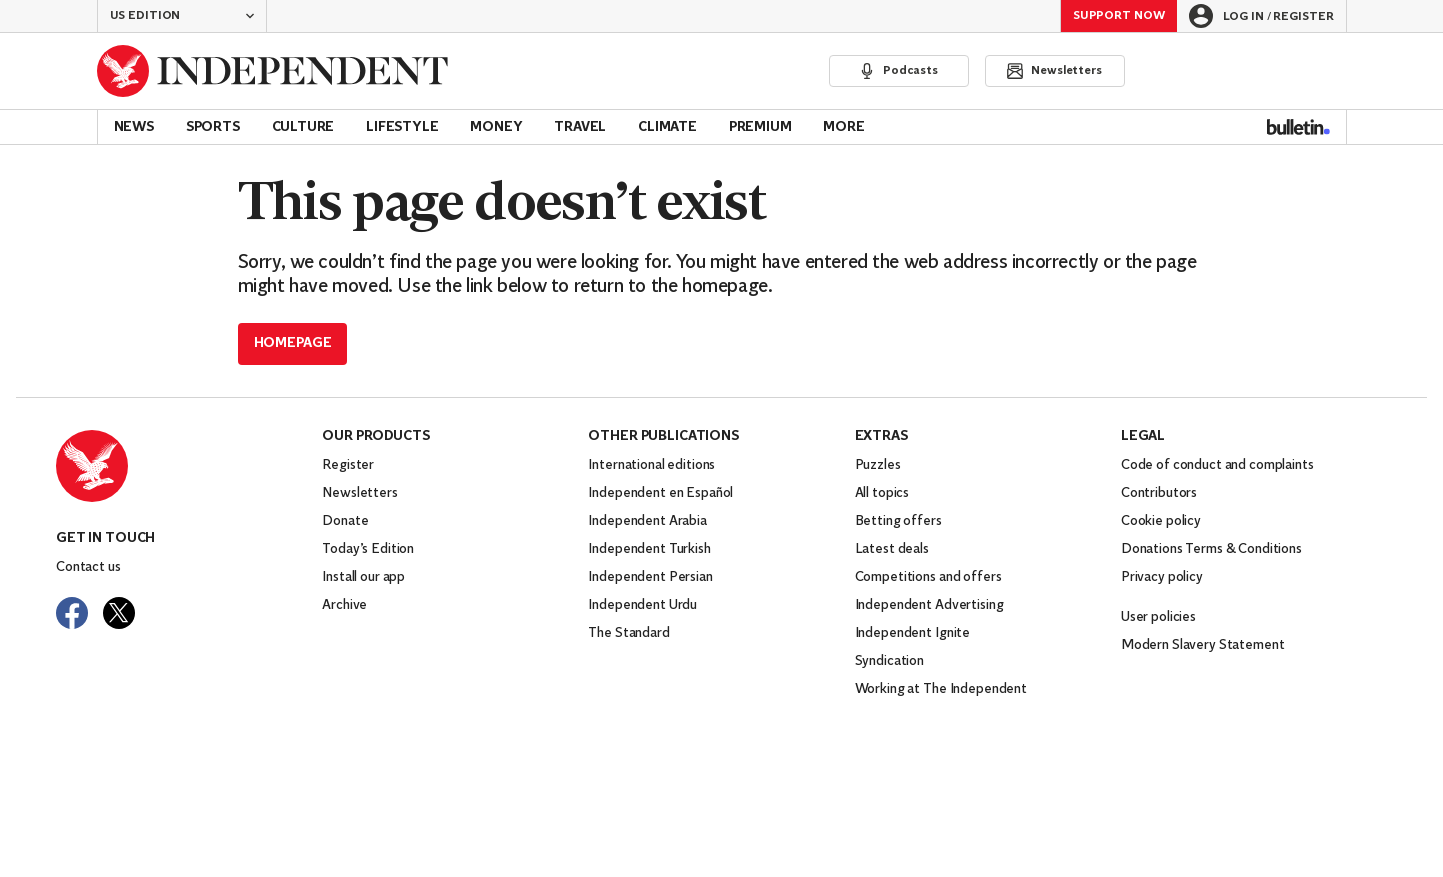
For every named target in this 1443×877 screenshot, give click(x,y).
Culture (303, 127)
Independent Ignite (912, 633)
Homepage (293, 343)
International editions (651, 465)
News (134, 127)
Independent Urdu (642, 605)
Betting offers (898, 521)
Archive (344, 605)
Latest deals (892, 549)
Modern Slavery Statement (1203, 645)
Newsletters (359, 493)
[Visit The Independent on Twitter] (119, 613)
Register (348, 465)
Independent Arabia (647, 521)
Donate (345, 521)
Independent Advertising (929, 605)
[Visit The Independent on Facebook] (72, 613)
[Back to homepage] (273, 71)
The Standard (628, 633)
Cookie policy (1161, 521)
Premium (760, 127)
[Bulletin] (1298, 127)
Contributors (1159, 493)
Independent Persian (650, 577)
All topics (882, 493)
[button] (182, 16)
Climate (667, 127)
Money (496, 127)
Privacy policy (1162, 577)
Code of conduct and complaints (1217, 465)
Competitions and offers (928, 577)
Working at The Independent (941, 689)
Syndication (889, 661)
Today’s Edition (368, 549)
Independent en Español (660, 493)
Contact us (88, 567)
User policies (1158, 617)
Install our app (363, 577)
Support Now (1119, 16)
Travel (580, 127)
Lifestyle (402, 127)
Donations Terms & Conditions (1211, 549)
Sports (213, 127)
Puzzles (878, 465)
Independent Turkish (649, 549)
